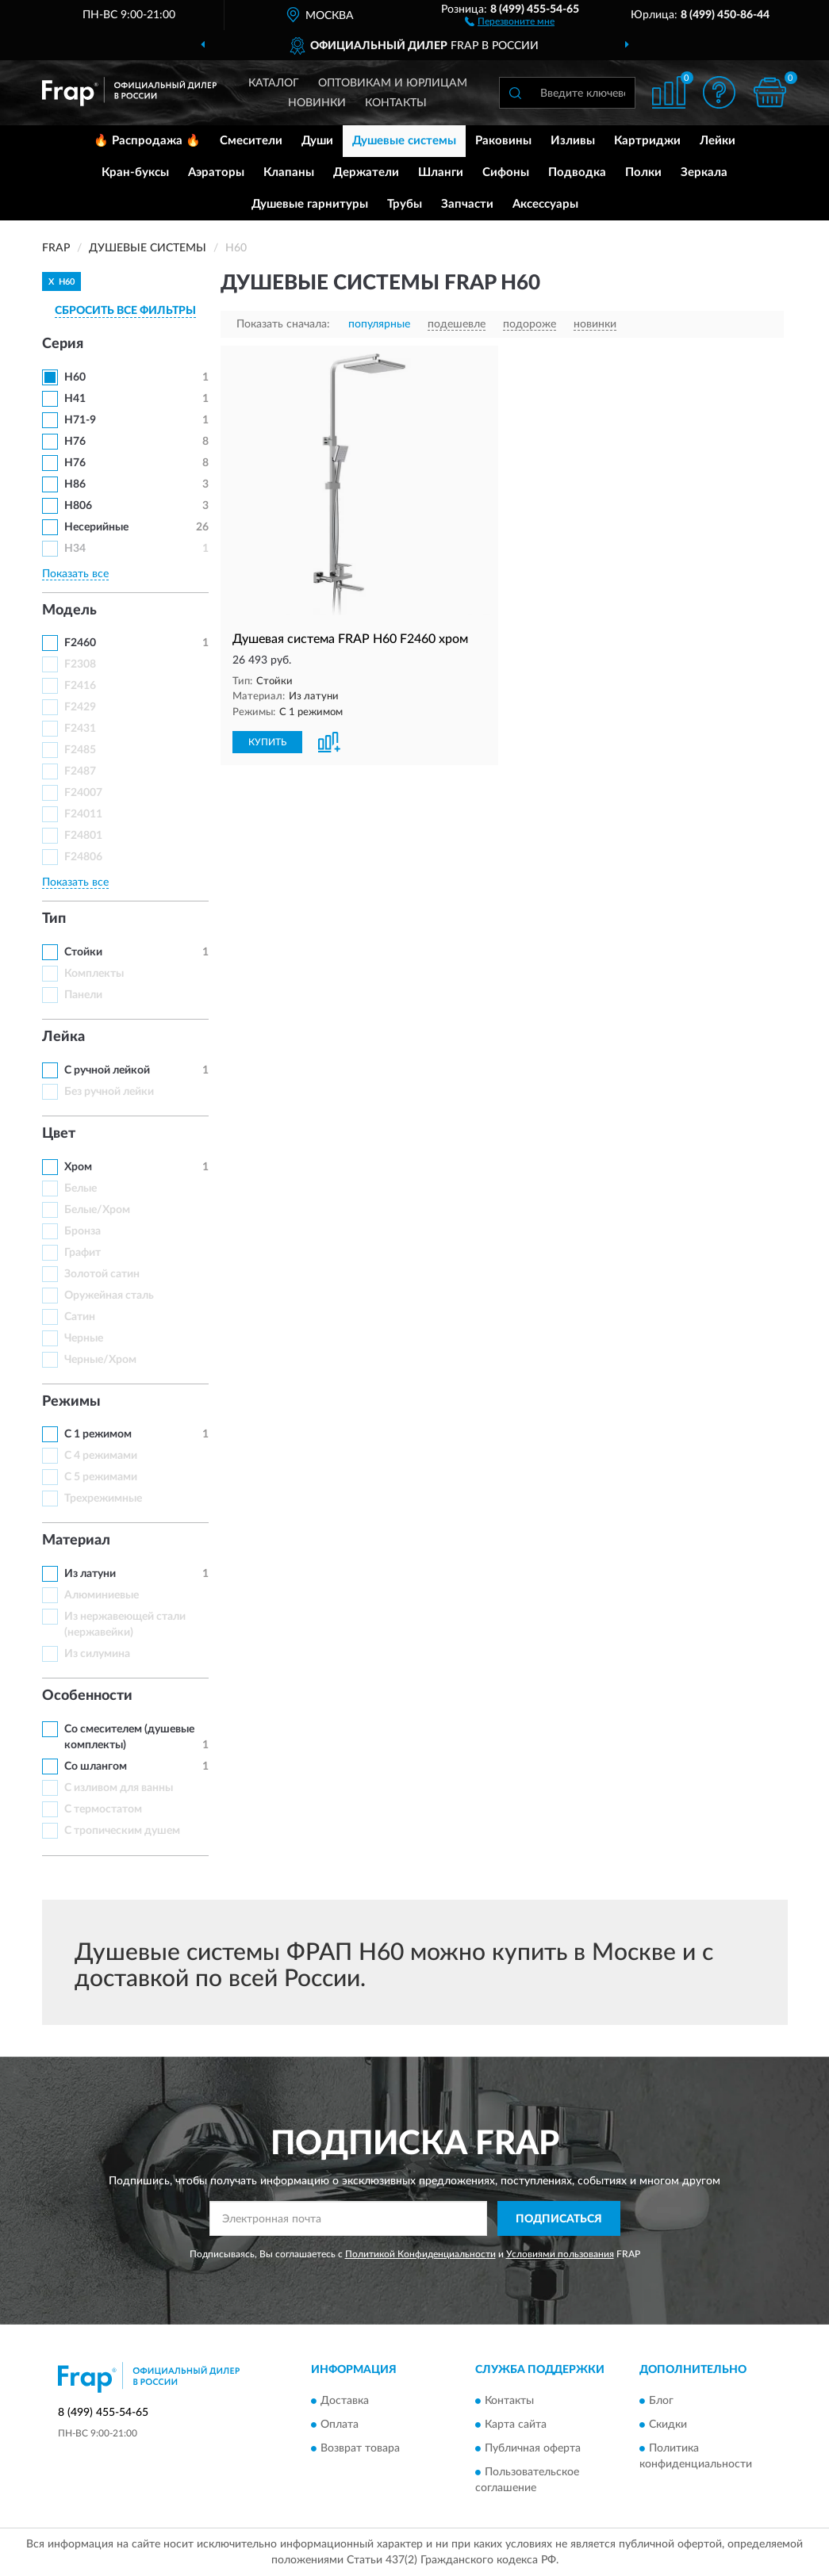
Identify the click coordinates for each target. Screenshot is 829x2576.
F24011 (83, 814)
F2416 (80, 685)
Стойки (83, 952)
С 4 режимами (100, 1455)
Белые (80, 1188)
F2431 (80, 728)
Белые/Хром (97, 1209)
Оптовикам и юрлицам (392, 83)
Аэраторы (216, 172)
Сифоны (505, 172)
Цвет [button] (58, 1134)
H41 (75, 398)
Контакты (396, 103)
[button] (510, 20)
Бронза (82, 1231)
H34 (75, 548)
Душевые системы (404, 141)
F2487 (80, 771)
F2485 (80, 750)
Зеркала (704, 172)
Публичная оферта (533, 2448)
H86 (75, 484)
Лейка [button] (63, 1037)
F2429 (80, 707)
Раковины (503, 141)
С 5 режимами (100, 1477)
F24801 (83, 835)
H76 (75, 441)
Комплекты (94, 973)
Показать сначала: (283, 324)
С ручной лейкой (107, 1070)
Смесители (251, 141)
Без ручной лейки (109, 1091)
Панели (83, 995)
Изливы (573, 141)
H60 (75, 377)
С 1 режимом (98, 1434)
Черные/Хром (100, 1359)
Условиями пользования (560, 2254)
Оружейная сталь (109, 1295)
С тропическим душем (122, 1830)
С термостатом (103, 1809)
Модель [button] (69, 610)
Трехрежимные (103, 1498)
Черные (83, 1338)
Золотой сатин (102, 1274)
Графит (82, 1252)
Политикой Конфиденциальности (420, 2254)
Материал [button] (76, 1540)
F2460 (80, 643)
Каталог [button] (273, 83)
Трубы (404, 204)
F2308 (80, 664)
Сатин (79, 1316)
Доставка (344, 2400)
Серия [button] (62, 344)
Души (317, 141)
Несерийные (96, 527)
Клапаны (288, 172)
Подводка (577, 172)
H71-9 (80, 420)
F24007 (83, 792)
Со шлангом (95, 1766)
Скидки (668, 2424)
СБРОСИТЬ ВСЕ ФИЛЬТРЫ (125, 310)
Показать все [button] (75, 574)
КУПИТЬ (267, 742)
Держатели (366, 172)
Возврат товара (360, 2448)
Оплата (339, 2424)
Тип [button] (54, 919)
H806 (78, 505)
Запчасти (467, 204)
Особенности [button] (87, 1696)
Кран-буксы (135, 172)
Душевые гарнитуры (309, 204)
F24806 (83, 857)
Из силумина (97, 1653)
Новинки (317, 103)
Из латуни (90, 1573)
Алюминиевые (101, 1595)
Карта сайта (516, 2424)
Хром (78, 1167)
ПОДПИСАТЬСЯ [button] (559, 2219)
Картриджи (647, 141)
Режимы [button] (71, 1402)
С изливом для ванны (118, 1787)
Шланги (440, 172)
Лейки (717, 141)
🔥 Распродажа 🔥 (147, 141)
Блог (661, 2400)
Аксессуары (545, 204)
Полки (643, 172)
